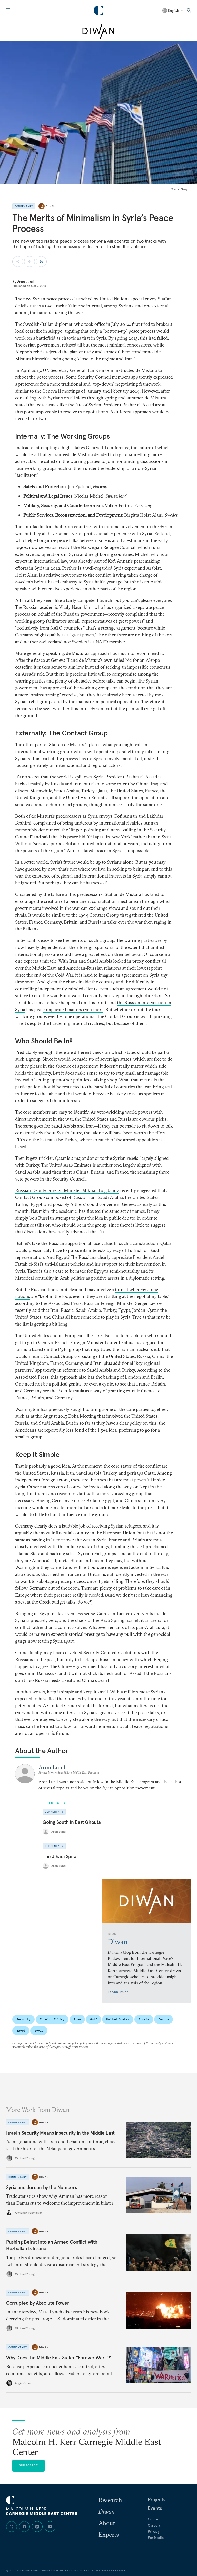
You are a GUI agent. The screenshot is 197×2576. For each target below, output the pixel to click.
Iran (77, 2019)
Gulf (93, 2019)
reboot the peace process (39, 377)
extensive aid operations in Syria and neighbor (61, 554)
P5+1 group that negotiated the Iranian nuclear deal (108, 1349)
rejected (140, 695)
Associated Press (31, 1377)
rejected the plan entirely (70, 352)
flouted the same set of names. (116, 1211)
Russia (144, 2019)
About (106, 2523)
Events (155, 2508)
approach (68, 1377)
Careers (154, 2525)
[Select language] (173, 10)
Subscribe (28, 2465)
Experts (108, 2534)
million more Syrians (144, 1692)
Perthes (69, 568)
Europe (163, 2019)
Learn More (118, 1991)
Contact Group (30, 1197)
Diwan (50, 206)
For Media (156, 2537)
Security (23, 2019)
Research (110, 2500)
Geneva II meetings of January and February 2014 (91, 391)
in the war (63, 1119)
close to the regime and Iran (105, 359)
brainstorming (45, 695)
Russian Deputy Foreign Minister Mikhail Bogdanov (67, 1190)
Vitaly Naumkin (74, 607)
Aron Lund (25, 281)
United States (117, 2019)
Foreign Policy (52, 2019)
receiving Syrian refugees (116, 1526)
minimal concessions (130, 345)
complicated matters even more (73, 1009)
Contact (154, 2519)
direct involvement (33, 1119)
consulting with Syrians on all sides (50, 398)
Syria (38, 2030)
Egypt (20, 2030)
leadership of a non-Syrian (131, 468)
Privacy (154, 2531)
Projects (156, 2499)
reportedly (54, 1430)
